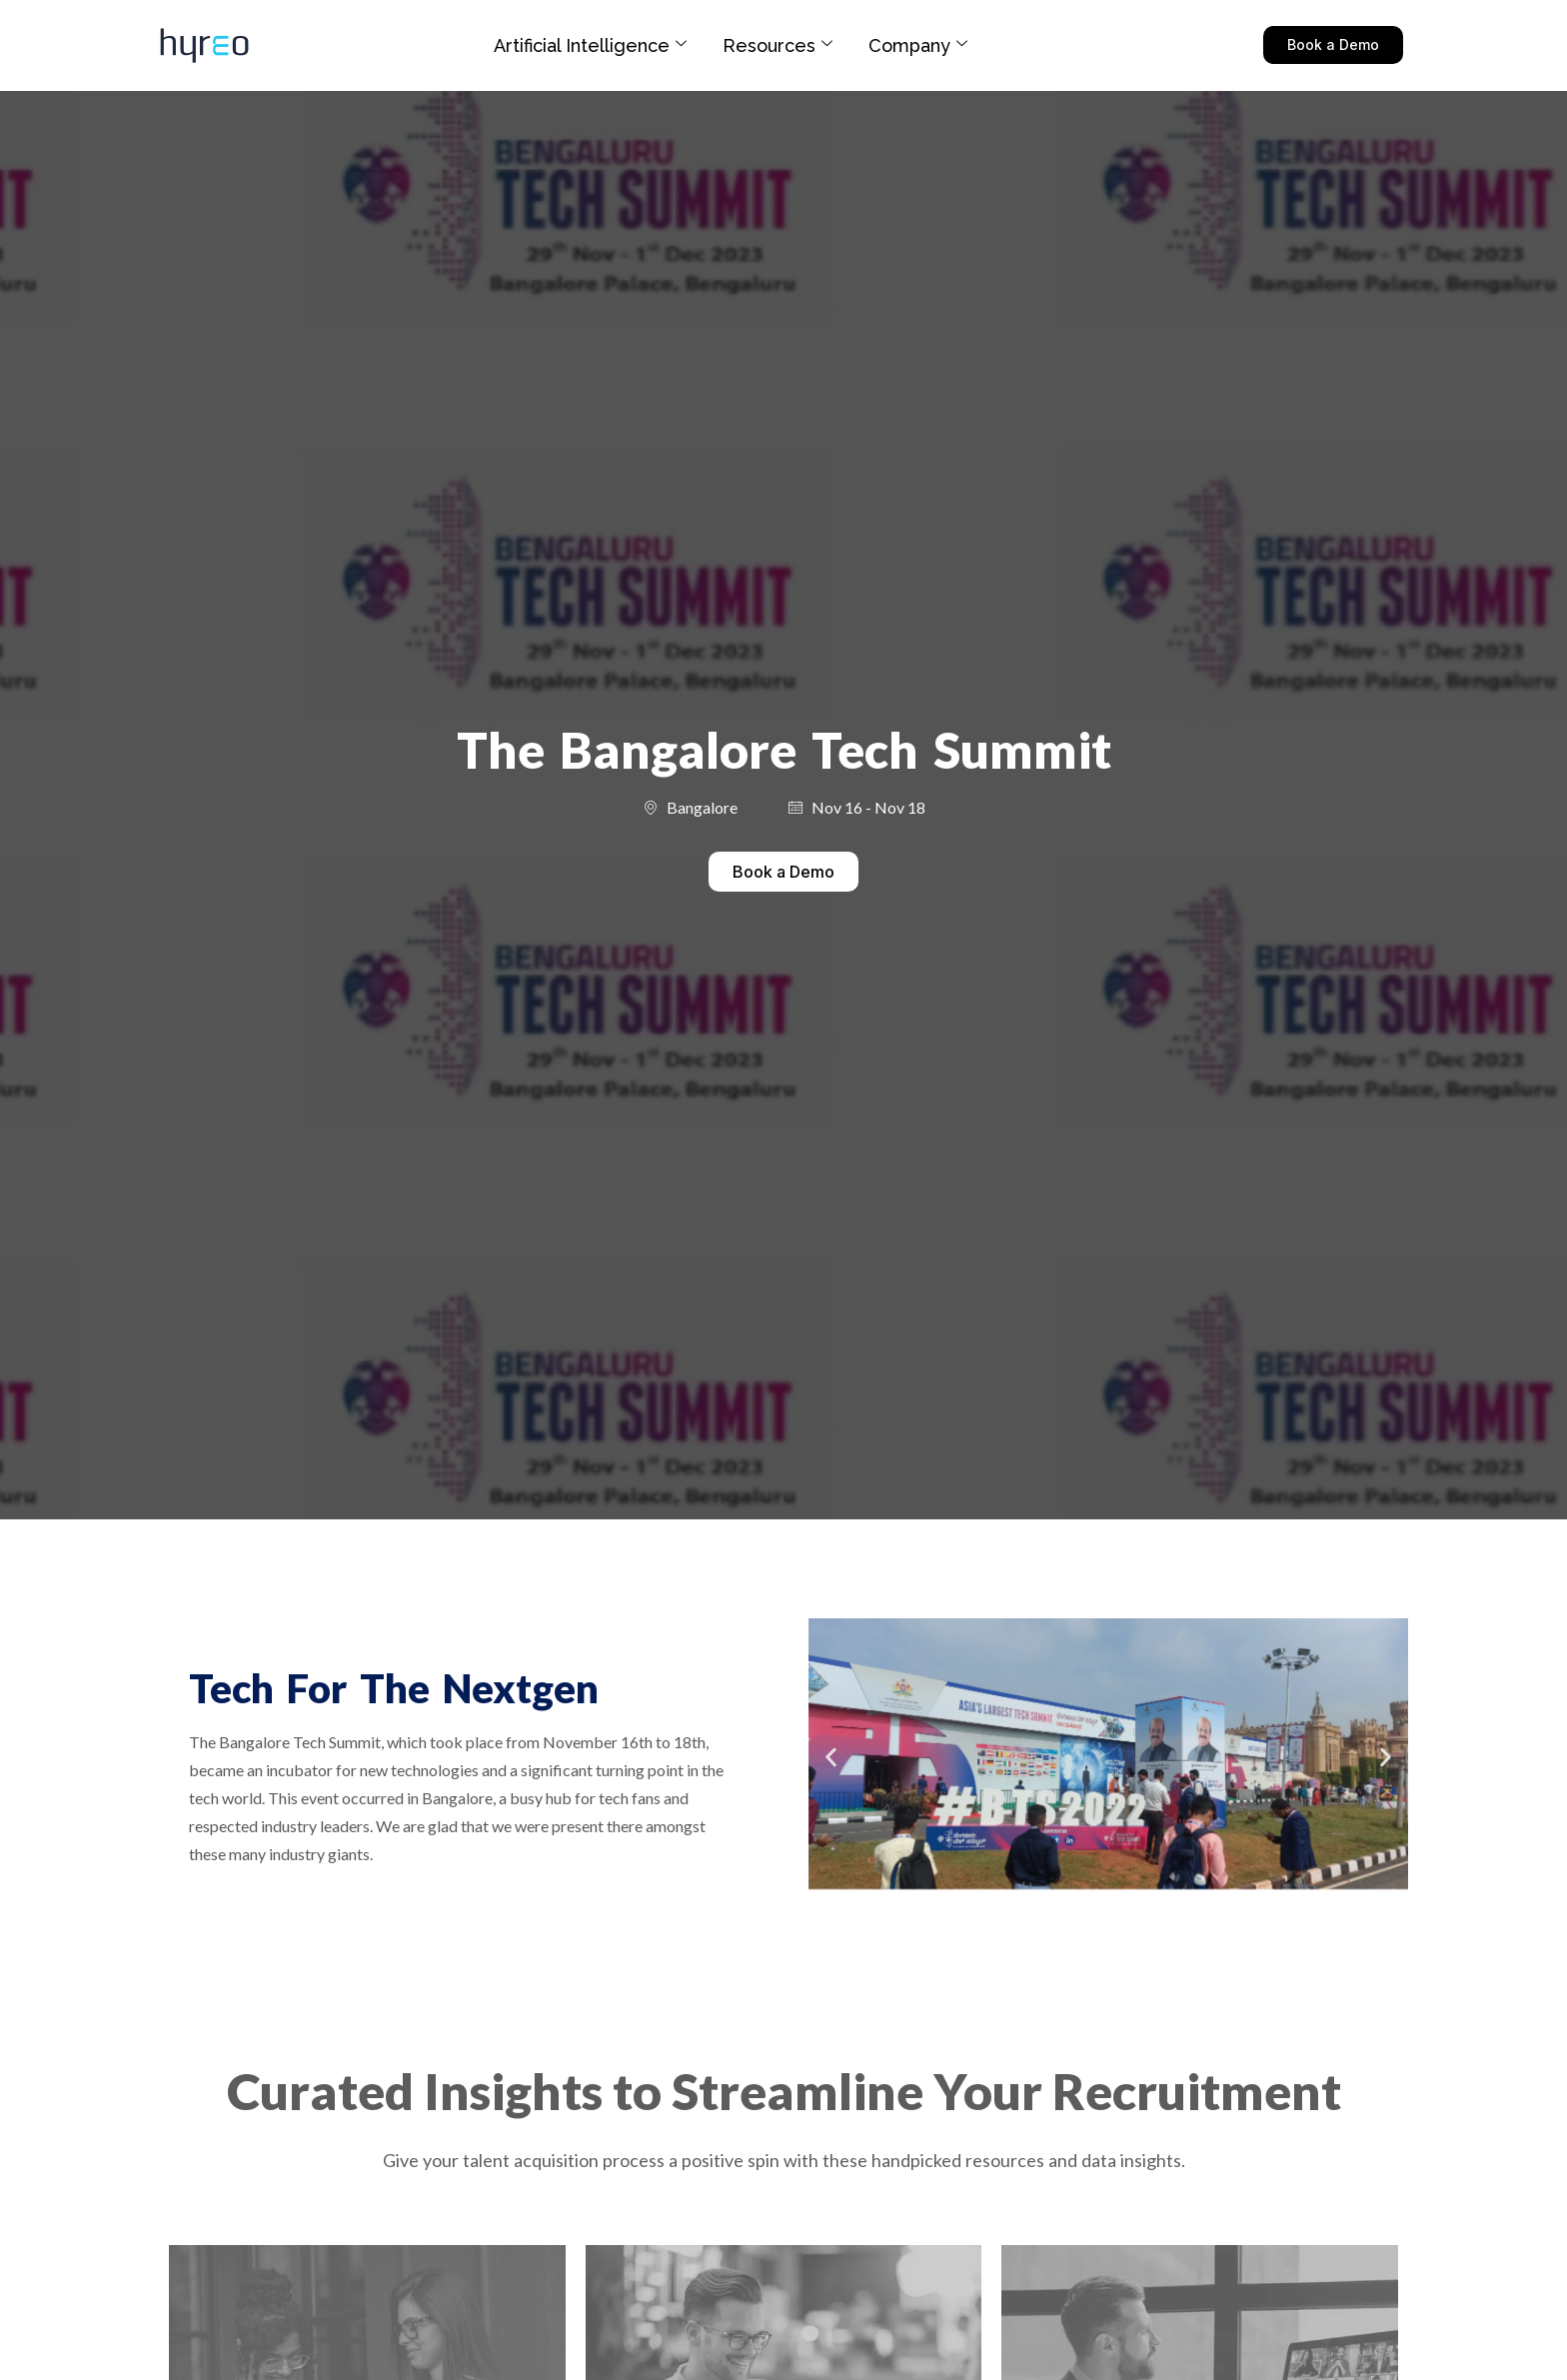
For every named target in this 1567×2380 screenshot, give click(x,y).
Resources (777, 45)
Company (917, 45)
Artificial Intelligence (590, 45)
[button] (830, 1756)
